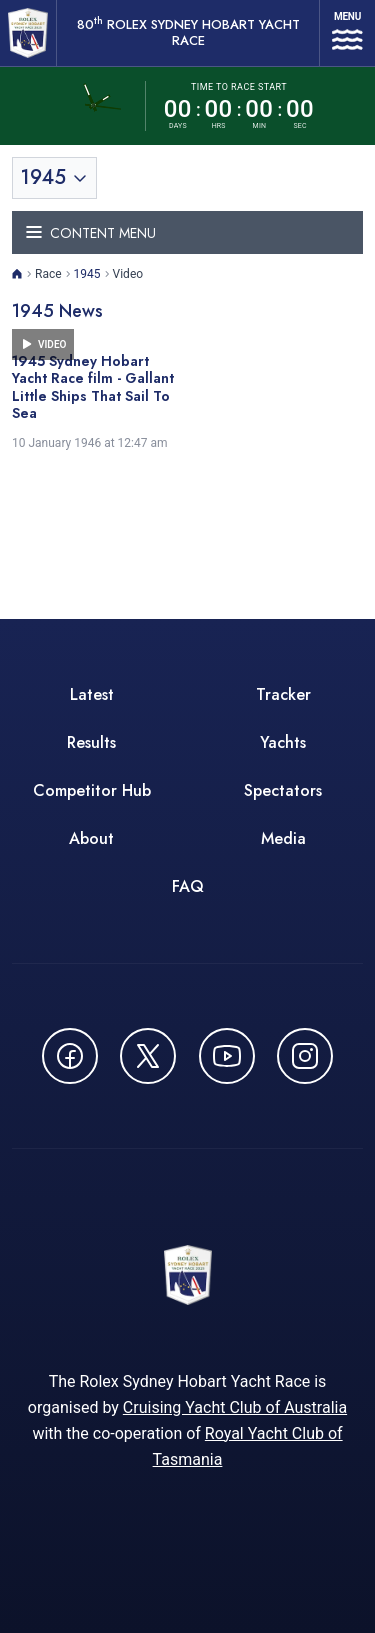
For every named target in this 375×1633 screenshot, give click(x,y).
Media (283, 838)
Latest (92, 694)
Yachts (283, 742)
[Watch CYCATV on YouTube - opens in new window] (227, 1056)
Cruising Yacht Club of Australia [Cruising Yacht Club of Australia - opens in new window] (235, 1407)
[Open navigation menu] (347, 33)
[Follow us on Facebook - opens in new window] (70, 1056)
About (91, 838)
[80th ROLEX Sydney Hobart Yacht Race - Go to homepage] (28, 33)
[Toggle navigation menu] (187, 232)
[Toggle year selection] (54, 178)
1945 (87, 274)
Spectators (283, 790)
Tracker (283, 694)
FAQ (188, 886)
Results (91, 742)
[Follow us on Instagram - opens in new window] (305, 1056)
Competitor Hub (92, 790)
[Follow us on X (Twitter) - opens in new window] (148, 1056)
